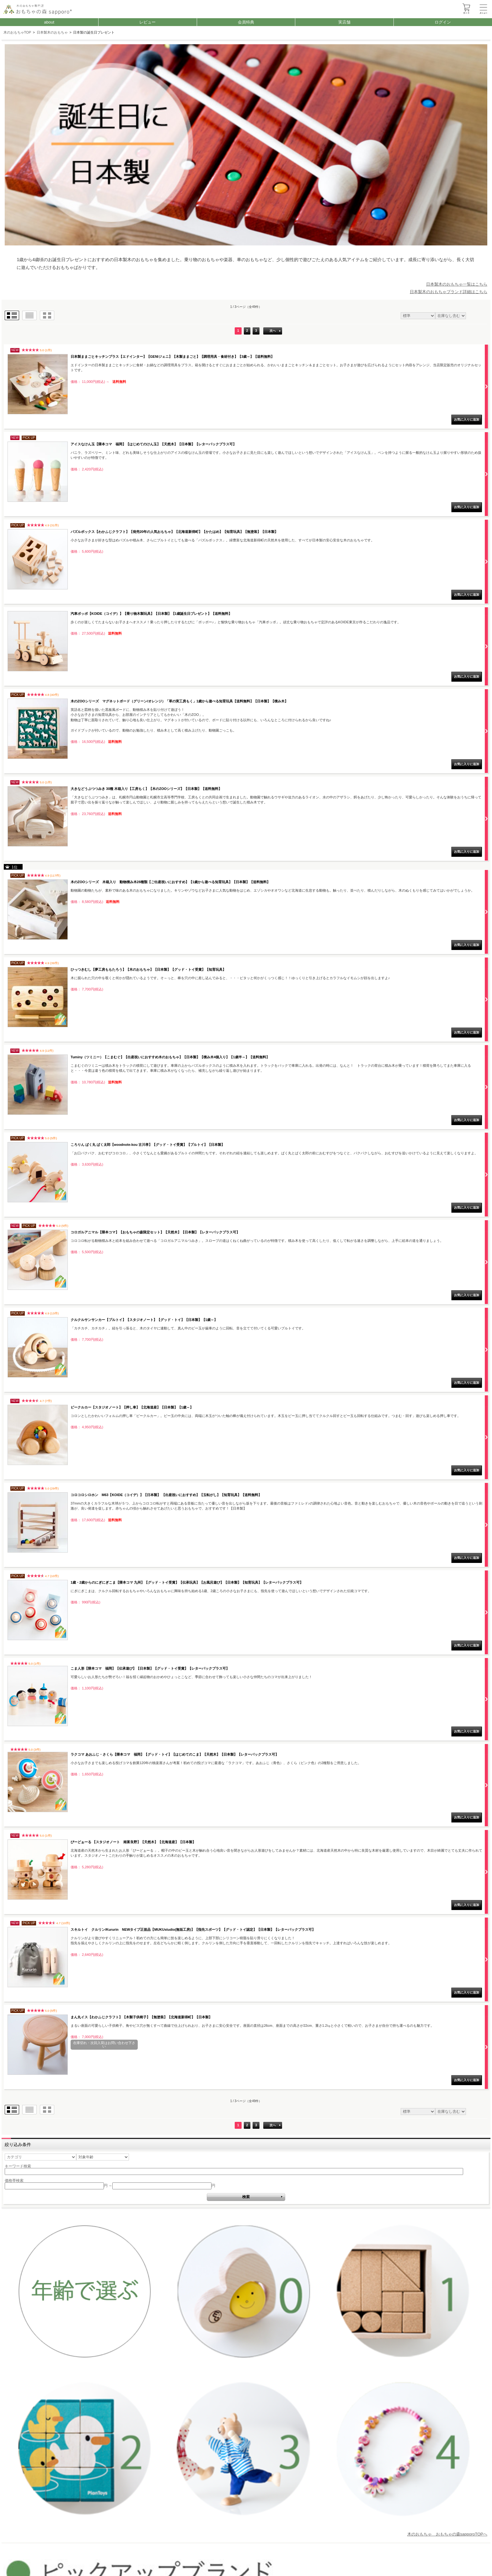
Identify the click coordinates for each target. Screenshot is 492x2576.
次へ (273, 330)
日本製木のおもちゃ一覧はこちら (456, 284)
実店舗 (344, 22)
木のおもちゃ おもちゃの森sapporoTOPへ (447, 2534)
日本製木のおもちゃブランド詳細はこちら (448, 291)
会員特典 (246, 22)
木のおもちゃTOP (17, 32)
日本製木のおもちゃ (52, 33)
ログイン (443, 22)
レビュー (147, 22)
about (49, 22)
